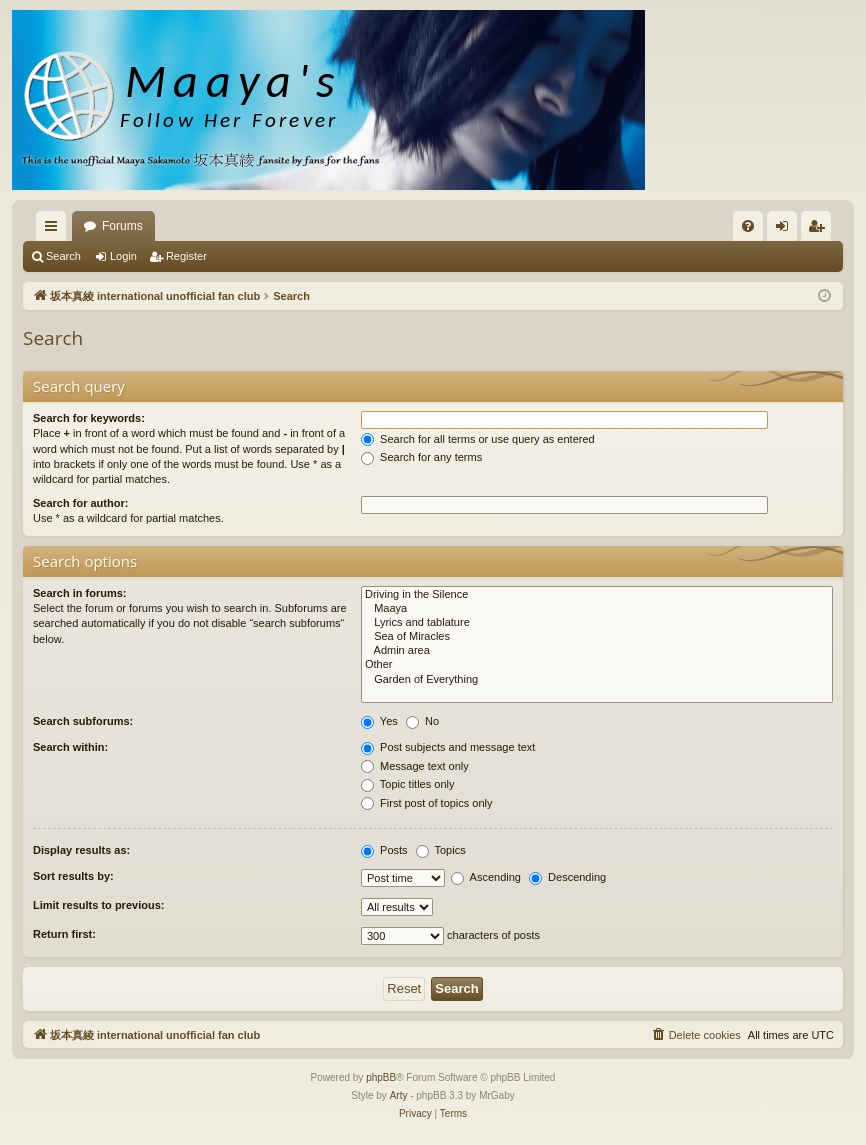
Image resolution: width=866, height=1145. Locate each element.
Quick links (55, 230)
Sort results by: (73, 876)
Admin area (597, 651)
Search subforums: (83, 721)
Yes (379, 721)
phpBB (381, 1077)
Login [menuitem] (786, 230)
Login (123, 256)
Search (63, 256)
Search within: (70, 747)
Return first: (64, 934)
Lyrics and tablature (597, 623)
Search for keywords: (89, 418)
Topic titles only (407, 784)
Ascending (486, 877)
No (422, 721)
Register (186, 256)
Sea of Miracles (597, 637)
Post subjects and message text (448, 747)
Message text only (415, 766)
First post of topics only (427, 803)
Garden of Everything (597, 680)
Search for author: (80, 503)
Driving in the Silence (597, 595)
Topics (441, 850)
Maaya (597, 609)
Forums (122, 226)
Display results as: (81, 850)
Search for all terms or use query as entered (478, 439)
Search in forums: (80, 593)
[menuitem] (748, 226)
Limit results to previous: (98, 905)
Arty (399, 1095)
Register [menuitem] (820, 230)
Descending (567, 877)
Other (597, 665)
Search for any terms (421, 457)
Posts (384, 850)
